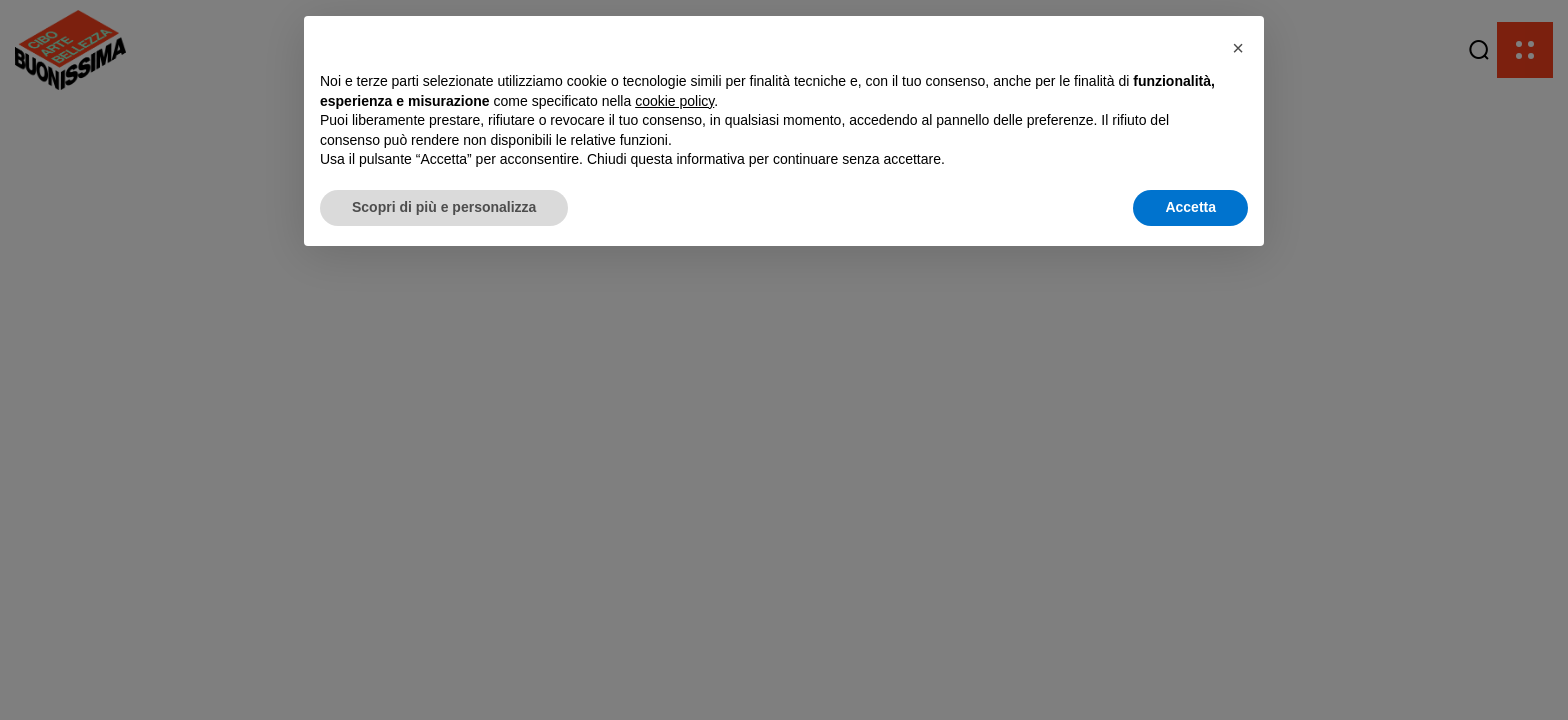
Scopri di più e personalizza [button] (444, 207)
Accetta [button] (1190, 207)
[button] (1238, 48)
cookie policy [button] (674, 101)
